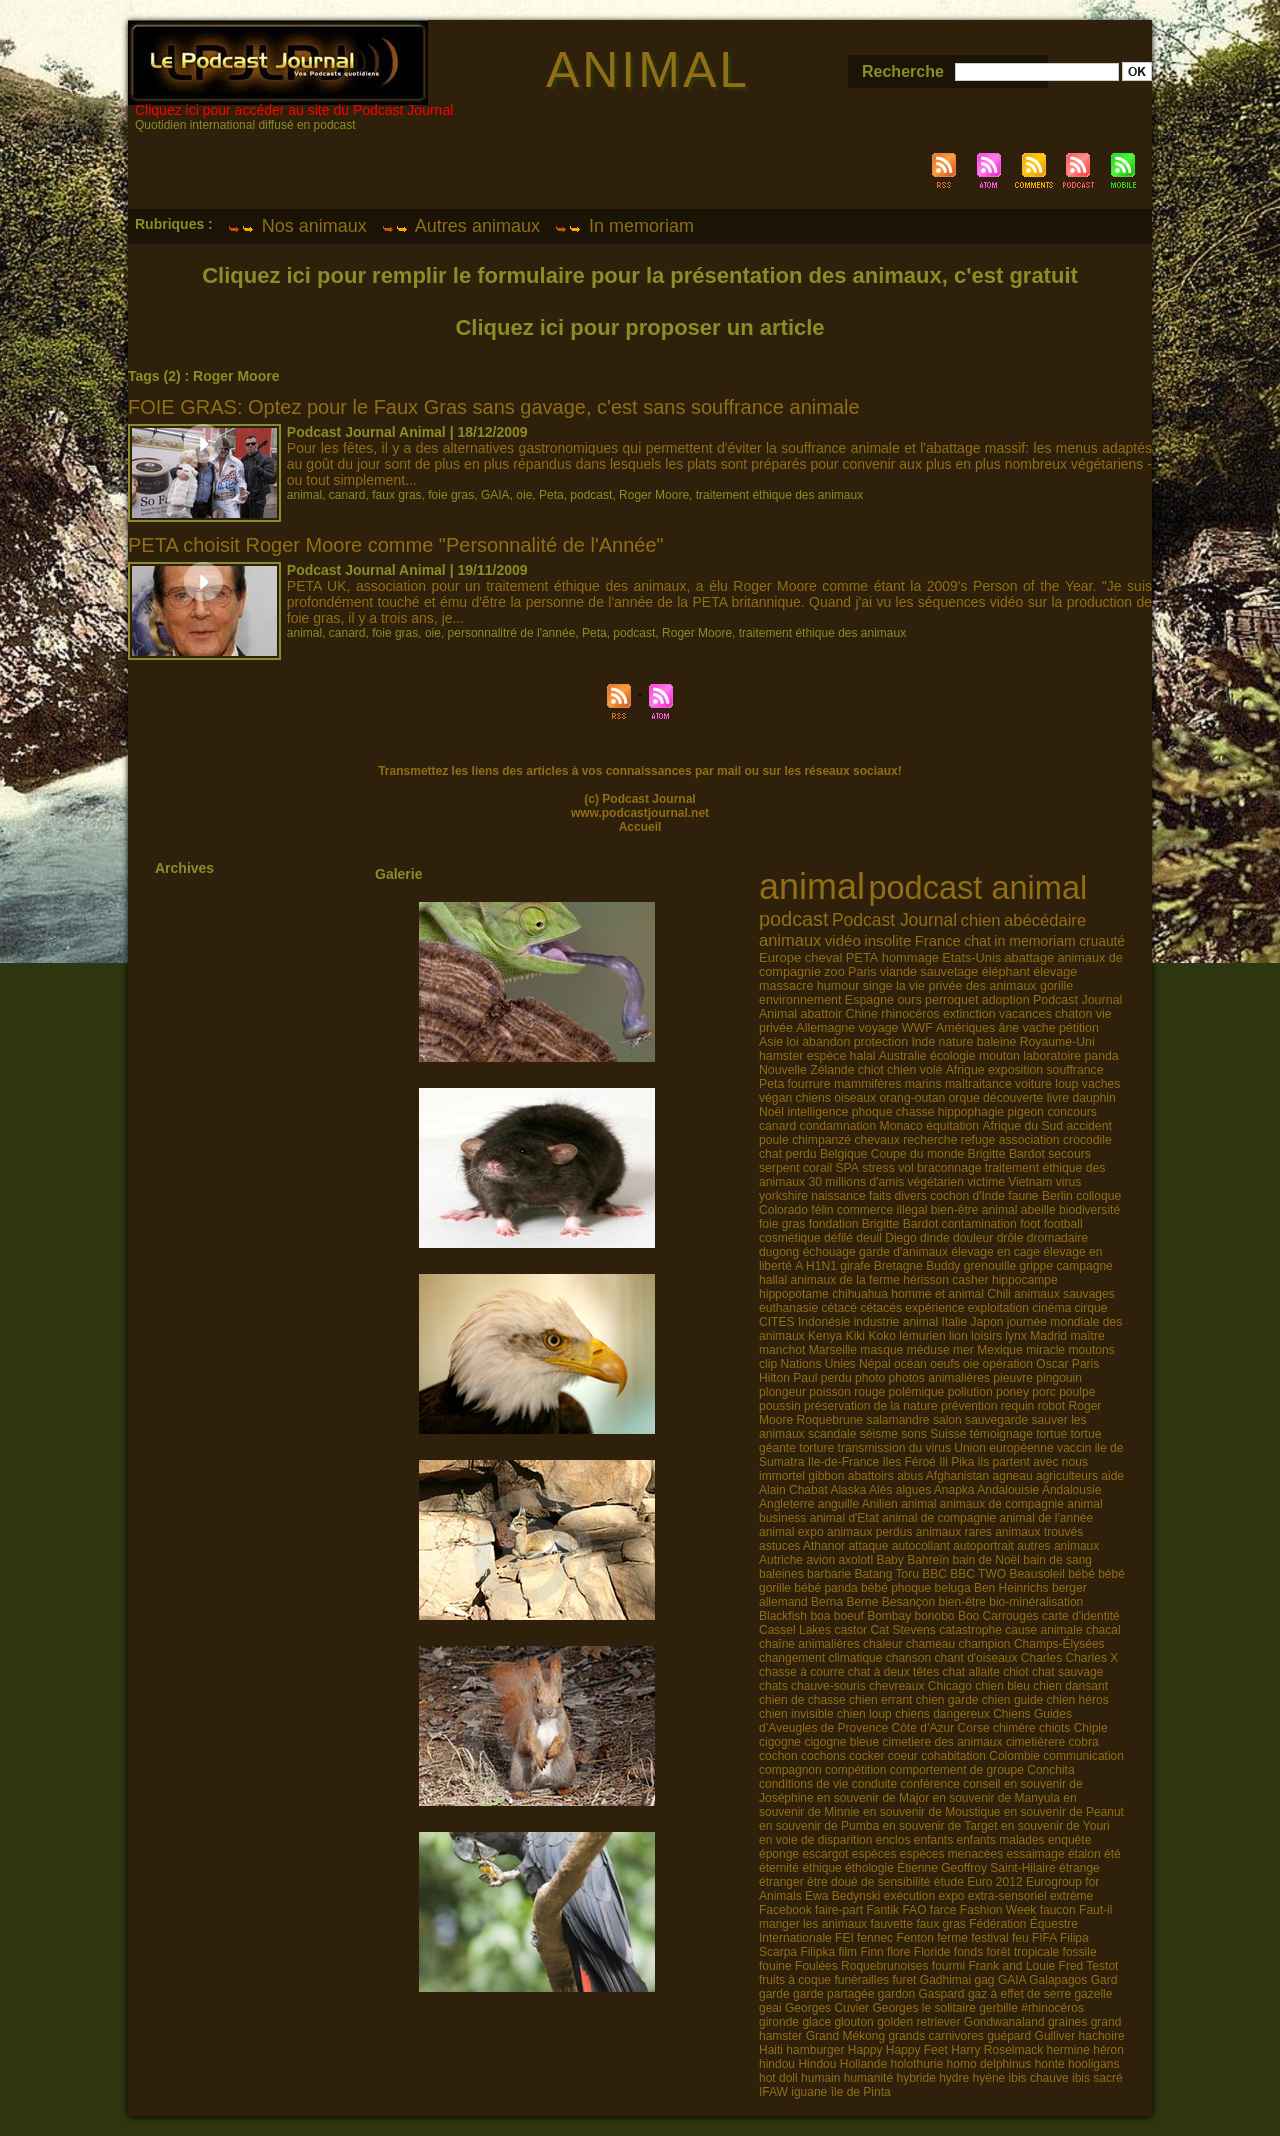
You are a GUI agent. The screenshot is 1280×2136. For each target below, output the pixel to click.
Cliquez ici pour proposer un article (639, 327)
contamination (979, 1224)
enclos (893, 1840)
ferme (952, 1938)
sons (914, 1434)
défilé (838, 1238)
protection (881, 1042)
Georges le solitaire (923, 2008)
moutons (1091, 1350)
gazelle (1093, 1994)
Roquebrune (830, 1420)
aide (1112, 1476)
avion (820, 1560)
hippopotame (794, 1294)
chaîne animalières (809, 1644)
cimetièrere (1035, 1742)
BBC (934, 1574)
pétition (1079, 1028)
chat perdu (788, 1154)
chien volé (914, 1070)
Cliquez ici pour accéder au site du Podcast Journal (294, 110)
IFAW (773, 2092)
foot (1030, 1224)
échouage (829, 1252)
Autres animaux (460, 226)
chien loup (864, 1714)
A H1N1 (816, 1266)
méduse (928, 1350)
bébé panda (825, 1588)
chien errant (880, 1700)
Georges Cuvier (827, 2008)
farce (943, 1910)
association (1029, 1140)
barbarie (829, 1574)
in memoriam (1035, 941)
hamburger (815, 2050)
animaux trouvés (1039, 1532)
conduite (874, 1784)
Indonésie (824, 1322)
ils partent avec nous (1033, 1462)
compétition (855, 1770)
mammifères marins (888, 1084)
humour (838, 986)
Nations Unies (817, 1364)
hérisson (926, 1280)
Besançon (908, 1602)
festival (989, 1938)
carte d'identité (1081, 1616)
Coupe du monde (918, 1154)
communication (1083, 1756)
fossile (1080, 1952)
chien (981, 920)
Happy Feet (917, 2050)
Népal (875, 1364)
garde (774, 1994)
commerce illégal (882, 1210)
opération (1008, 1364)
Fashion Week (998, 1910)
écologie (953, 1056)
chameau (930, 1644)
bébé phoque (896, 1588)
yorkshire (783, 1196)
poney (1012, 1392)
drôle (1010, 1238)
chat (977, 941)
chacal (1103, 1630)
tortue (1051, 1434)
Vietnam (1030, 1182)
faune (1023, 1196)
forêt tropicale (1023, 1952)
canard (347, 495)
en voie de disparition (815, 1840)
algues (913, 1490)
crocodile (1087, 1140)
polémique (917, 1392)
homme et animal (937, 1294)
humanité (868, 2078)
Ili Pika (956, 1462)
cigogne (780, 1742)
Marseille (833, 1350)
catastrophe (970, 1630)
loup (1066, 1084)
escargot (825, 1854)
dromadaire (1057, 1238)
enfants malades (1001, 1840)
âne (1009, 1028)
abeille (1038, 1210)
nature (956, 1042)
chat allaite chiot (985, 1672)
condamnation (838, 1126)
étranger (781, 1882)
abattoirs (871, 1476)
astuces (779, 1546)
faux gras (396, 495)
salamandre (897, 1420)
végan (775, 1098)
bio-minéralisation (1036, 1602)
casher (970, 1280)
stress (878, 1168)
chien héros (1078, 1700)
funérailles (861, 1980)
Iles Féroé (908, 1462)
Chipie (1091, 1728)
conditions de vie (803, 1784)
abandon (826, 1042)
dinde (935, 1238)
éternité (779, 1868)
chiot (871, 1070)
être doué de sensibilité (868, 1882)
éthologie (869, 1868)
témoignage (1001, 1434)
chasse (915, 1112)
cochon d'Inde (967, 1196)
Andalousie (1071, 1490)
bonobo (935, 1616)
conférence (929, 1784)
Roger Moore (654, 495)
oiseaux (855, 1098)
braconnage (949, 1168)
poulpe (1077, 1392)
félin (822, 1210)
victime (986, 1182)
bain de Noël (986, 1560)
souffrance (1074, 1070)
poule (774, 1140)
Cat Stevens (902, 1630)
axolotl (855, 1560)
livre (1058, 1098)
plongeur (782, 1392)
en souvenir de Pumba (819, 1826)
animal (304, 495)
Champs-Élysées (1059, 1644)
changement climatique (820, 1658)
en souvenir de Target (939, 1826)
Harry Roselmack (997, 2050)
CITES (777, 1322)
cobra (1084, 1742)
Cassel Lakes (795, 1630)
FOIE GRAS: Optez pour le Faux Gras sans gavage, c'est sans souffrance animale (494, 407)
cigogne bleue (841, 1742)
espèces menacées (951, 1854)
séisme (879, 1434)
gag (985, 1980)
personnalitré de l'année (512, 633)
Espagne (869, 1000)
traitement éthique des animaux (779, 495)
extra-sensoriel (1007, 1896)
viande (898, 972)
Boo (968, 1616)
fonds (968, 1952)
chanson (908, 1658)
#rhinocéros (1052, 2008)
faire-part (839, 1910)
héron (1108, 2050)
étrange (1079, 1868)
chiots (1054, 1728)
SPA (846, 1168)
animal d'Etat (844, 1518)
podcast (591, 495)
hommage (910, 957)
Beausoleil (1036, 1574)
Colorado (783, 1210)
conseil (981, 1784)
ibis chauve (1039, 2078)
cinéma (1051, 1308)
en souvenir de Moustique (931, 1812)
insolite (887, 940)
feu (1020, 1938)
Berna (827, 1602)
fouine (775, 1966)
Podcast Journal (894, 920)
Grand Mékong (845, 2036)
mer (963, 1350)
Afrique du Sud (1022, 1126)
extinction (969, 1014)
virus (1069, 1182)
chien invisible (796, 1714)
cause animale (1043, 1630)
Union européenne (1003, 1448)
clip (768, 1364)
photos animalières (939, 1378)
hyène (989, 2078)
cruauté (1102, 941)
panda (1102, 1056)
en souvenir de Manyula (995, 1798)
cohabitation (953, 1756)
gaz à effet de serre (1019, 1994)
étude (949, 1882)
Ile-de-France (843, 1462)
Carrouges (1011, 1616)
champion (985, 1644)
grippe (1036, 1266)
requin (1018, 1406)
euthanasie (788, 1308)
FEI (844, 1938)
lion (958, 1336)
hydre (954, 2078)
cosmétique (790, 1238)
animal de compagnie (939, 1518)
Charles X (1092, 1658)
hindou (777, 2064)
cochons (823, 1756)
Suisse (948, 1434)
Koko (882, 1336)
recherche (930, 1140)
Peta (551, 495)
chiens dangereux (942, 1714)
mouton (999, 1056)
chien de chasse (802, 1700)
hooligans (1093, 2064)
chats (773, 1686)
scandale (832, 1434)
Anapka (954, 1490)
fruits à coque (795, 1980)
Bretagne (898, 1266)
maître (1087, 1336)
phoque (872, 1112)
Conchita (1050, 1770)
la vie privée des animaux (966, 986)
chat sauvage (1067, 1672)
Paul (805, 1378)
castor (850, 1630)
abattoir (821, 1014)
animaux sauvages (1064, 1294)
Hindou (817, 2064)
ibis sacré (1097, 2078)
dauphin (1093, 1098)
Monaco (901, 1126)
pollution (970, 1392)
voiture (1033, 1084)
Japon (986, 1322)
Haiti (771, 2050)
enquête (1069, 1840)
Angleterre (786, 1504)
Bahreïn (928, 1560)
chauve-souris (828, 1686)
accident (1088, 1126)
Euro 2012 (994, 1882)
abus (910, 1476)
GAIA (495, 495)
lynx (1015, 1336)
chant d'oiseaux (975, 1658)
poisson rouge (847, 1392)
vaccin (1074, 1448)
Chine (861, 1014)
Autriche (781, 1560)
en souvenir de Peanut (1064, 1812)
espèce (827, 1056)
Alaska (848, 1490)
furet (904, 1980)
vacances (1025, 1014)
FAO (914, 1910)
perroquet (951, 1000)
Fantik (882, 1910)
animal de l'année (1046, 1518)
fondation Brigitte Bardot (874, 1224)
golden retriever (918, 2022)
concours (1071, 1112)
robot (1052, 1406)
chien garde (947, 1700)
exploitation (998, 1308)
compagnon (790, 1770)
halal (863, 1056)
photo (870, 1378)
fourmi (948, 1966)
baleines (781, 1574)
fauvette (891, 1924)
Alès (880, 1490)
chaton (1073, 1014)
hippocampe (1025, 1280)
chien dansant (1070, 1686)
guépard (1009, 2036)
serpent (779, 1168)
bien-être (962, 1602)
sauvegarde (996, 1420)
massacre (786, 986)
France (938, 941)
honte (1050, 2064)
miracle (1045, 1350)
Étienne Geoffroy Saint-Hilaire (976, 1868)
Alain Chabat (793, 1490)
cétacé (839, 1308)
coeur (903, 1756)
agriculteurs (1067, 1476)
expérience (934, 1308)
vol (906, 1168)
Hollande (863, 2064)
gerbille (998, 2008)
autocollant (921, 1546)
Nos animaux (297, 226)
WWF (917, 1028)
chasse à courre (801, 1672)
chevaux (876, 1140)
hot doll (778, 2078)
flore (898, 1952)
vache (1039, 1028)
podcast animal (977, 888)
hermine (1068, 2050)
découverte (1013, 1098)
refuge (978, 1140)
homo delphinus (989, 2064)
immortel (782, 1476)
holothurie (916, 2064)
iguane (809, 2092)
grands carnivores (935, 2036)
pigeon (1026, 1112)
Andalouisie (1008, 1490)
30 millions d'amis (856, 1182)
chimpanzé (821, 1140)
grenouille (990, 1266)
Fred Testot (1089, 1966)
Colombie (1014, 1756)
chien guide (1012, 1700)
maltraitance (978, 1084)
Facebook (785, 1910)
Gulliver (1055, 2036)
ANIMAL (648, 70)
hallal (773, 1280)
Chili (999, 1294)
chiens (813, 1098)
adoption (1006, 1000)
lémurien (922, 1336)
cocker (866, 1756)
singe (878, 986)
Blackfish (783, 1616)
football (1063, 1224)
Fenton (914, 1938)
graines (1067, 2022)
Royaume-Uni (1057, 1042)
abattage (1029, 957)
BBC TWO (978, 1574)
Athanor (824, 1546)
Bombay (889, 1616)
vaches (1101, 1084)
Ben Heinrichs (1011, 1588)
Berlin (1057, 1196)
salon (947, 1420)
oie (524, 495)
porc (1044, 1392)
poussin (780, 1406)
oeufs (945, 1364)
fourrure (809, 1084)
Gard (1104, 1980)
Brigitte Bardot (1006, 1154)
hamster (781, 1056)
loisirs (986, 1336)
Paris (862, 972)
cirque (1091, 1308)
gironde (779, 2022)
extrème (1071, 1896)
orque (964, 1098)
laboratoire (1052, 1056)
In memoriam (624, 226)
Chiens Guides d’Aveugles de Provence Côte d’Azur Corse (915, 1721)
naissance (838, 1196)
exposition (1015, 1070)
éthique (821, 1868)
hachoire (1102, 2036)
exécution (909, 1896)
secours (1069, 1154)
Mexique (1000, 1350)
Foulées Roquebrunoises (861, 1966)
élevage (1055, 972)
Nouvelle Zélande (806, 1070)
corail (817, 1168)
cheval (824, 957)
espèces (874, 1854)
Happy (865, 2050)
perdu (836, 1378)
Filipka (817, 1952)
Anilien (880, 1504)
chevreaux (896, 1686)
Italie (955, 1322)
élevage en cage (995, 1252)
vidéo (843, 940)
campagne (1084, 1266)
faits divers (898, 1196)
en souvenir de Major (873, 1798)
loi (792, 1042)
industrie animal (896, 1322)
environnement (800, 1000)
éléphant (1006, 972)
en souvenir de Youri (1055, 1826)
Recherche (905, 71)
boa (820, 1616)
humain (820, 2078)
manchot (782, 1350)
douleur (973, 1238)
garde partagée (833, 1994)
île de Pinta (861, 2092)
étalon (1084, 1854)
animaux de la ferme (845, 1280)
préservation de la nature (871, 1406)
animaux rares (954, 1532)
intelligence (817, 1112)
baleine (997, 1042)
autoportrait (983, 1546)
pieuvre (1013, 1378)
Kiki (855, 1336)
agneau (1013, 1476)
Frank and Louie (1012, 1966)
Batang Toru (886, 1574)
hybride (915, 2078)
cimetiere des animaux (942, 1742)
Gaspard (942, 1994)
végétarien (936, 1182)
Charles (1041, 1658)
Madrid (1048, 1336)
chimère (1014, 1728)
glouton (853, 2022)
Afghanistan (957, 1476)
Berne (862, 1602)
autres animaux (1058, 1546)
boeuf (849, 1616)
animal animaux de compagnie (982, 1504)
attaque (868, 1546)
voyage (879, 1028)
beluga (953, 1588)
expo (951, 1896)
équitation (952, 1126)
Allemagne (825, 1028)
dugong (779, 1252)
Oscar (1052, 1364)
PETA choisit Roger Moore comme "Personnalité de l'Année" (396, 545)
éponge (779, 1854)
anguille (838, 1504)
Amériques (965, 1028)
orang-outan (913, 1098)
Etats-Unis (971, 957)
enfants (933, 1840)
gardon (896, 1994)
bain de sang (1057, 1560)
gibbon (826, 1476)
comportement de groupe (957, 1770)
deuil (869, 1238)
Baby (889, 1560)
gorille (1056, 986)
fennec (875, 1938)
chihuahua (860, 1294)
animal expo (791, 1532)
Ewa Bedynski (842, 1896)
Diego (901, 1238)
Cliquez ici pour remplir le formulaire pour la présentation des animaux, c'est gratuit (640, 275)
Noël (771, 1112)
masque (881, 1350)
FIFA (1044, 1938)
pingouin (1059, 1378)
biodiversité (1089, 1210)
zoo (834, 972)
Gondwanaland (1004, 2022)
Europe (780, 957)
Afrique (965, 1070)
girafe (855, 1266)
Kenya (825, 1336)
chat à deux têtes (893, 1672)
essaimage (1036, 1854)
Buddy (943, 1266)
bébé (1081, 1574)
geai (770, 2008)
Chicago (950, 1686)
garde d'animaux (903, 1252)
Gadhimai (945, 1980)
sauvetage (949, 972)
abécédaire (1045, 920)
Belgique (843, 1154)
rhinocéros (910, 1014)
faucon (1058, 1910)
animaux (790, 940)
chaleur (882, 1644)
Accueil (640, 827)
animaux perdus (869, 1532)
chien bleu (1002, 1686)
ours (909, 1000)
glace (816, 2022)
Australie (903, 1056)
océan (910, 1364)
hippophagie (971, 1112)
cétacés (881, 1308)
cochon (778, 1756)
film (847, 1952)
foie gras (451, 495)
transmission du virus (894, 1448)
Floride (932, 1952)
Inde (923, 1042)
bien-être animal (974, 1210)
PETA (862, 957)
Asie (771, 1042)
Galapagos (1058, 1980)
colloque (1098, 1196)
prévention (969, 1406)
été (1112, 1854)
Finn (871, 1952)
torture (816, 1448)
